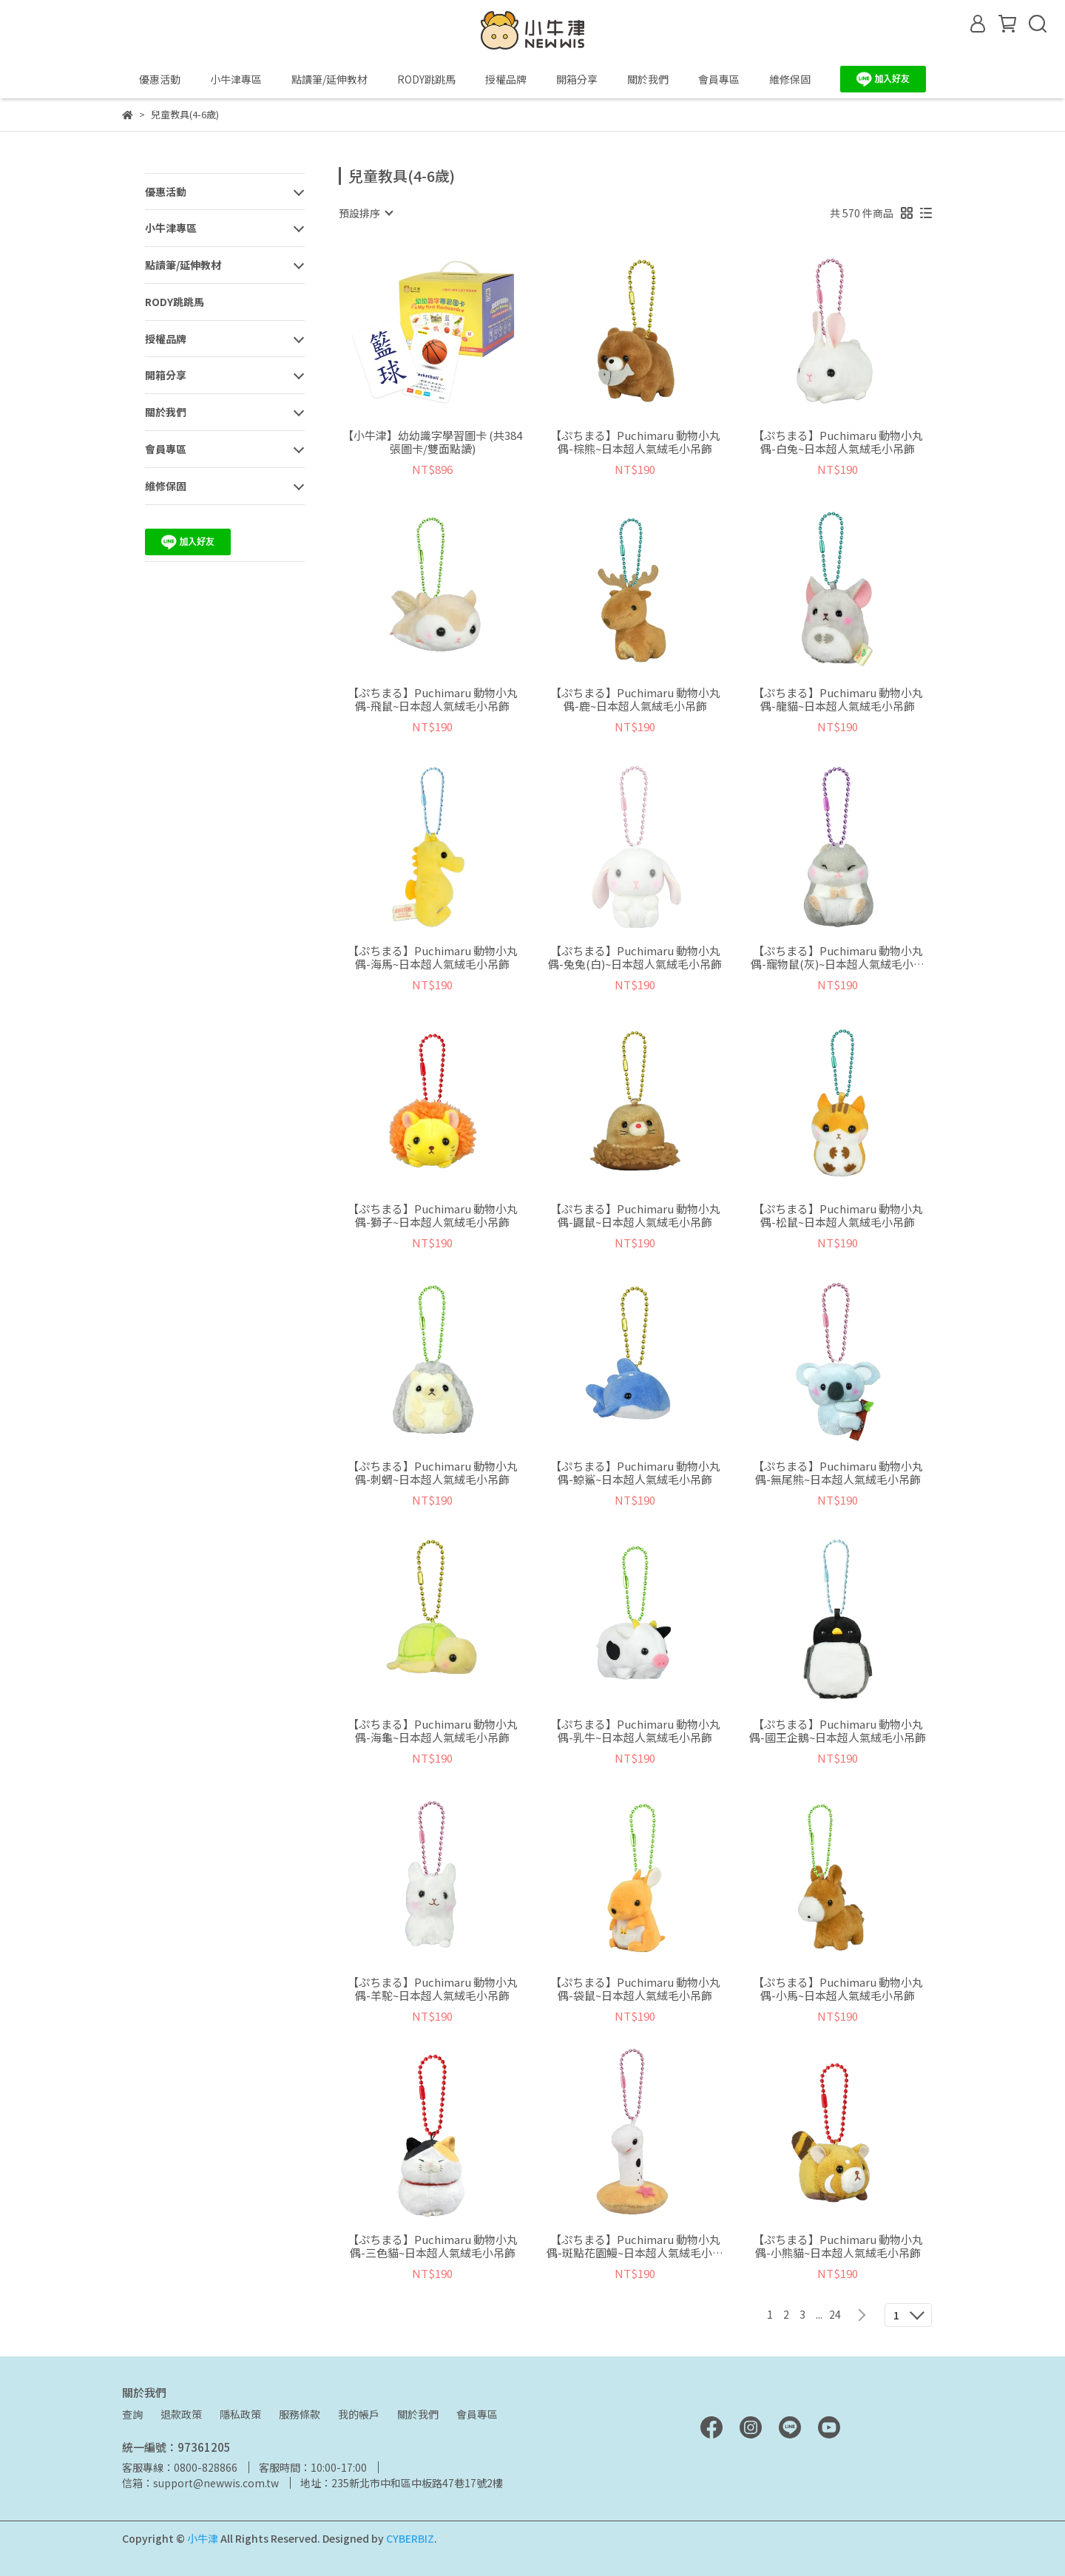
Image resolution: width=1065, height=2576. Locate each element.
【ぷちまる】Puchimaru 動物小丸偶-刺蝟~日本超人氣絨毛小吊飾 (433, 1473)
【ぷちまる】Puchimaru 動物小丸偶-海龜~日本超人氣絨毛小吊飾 (433, 1731)
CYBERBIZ (410, 2538)
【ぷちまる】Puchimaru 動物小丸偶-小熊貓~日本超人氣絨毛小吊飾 (838, 2246)
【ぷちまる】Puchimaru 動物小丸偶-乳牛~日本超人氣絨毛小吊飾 (635, 1731)
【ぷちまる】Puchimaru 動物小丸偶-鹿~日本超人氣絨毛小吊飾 (635, 699)
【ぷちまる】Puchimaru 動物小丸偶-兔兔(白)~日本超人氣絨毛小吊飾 (635, 957)
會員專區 (477, 2414)
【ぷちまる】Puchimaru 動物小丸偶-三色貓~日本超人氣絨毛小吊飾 (433, 2246)
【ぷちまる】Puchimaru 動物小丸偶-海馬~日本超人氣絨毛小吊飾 (433, 957)
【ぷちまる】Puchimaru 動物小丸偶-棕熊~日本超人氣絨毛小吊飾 (635, 442)
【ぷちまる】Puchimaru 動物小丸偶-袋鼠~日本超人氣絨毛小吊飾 (635, 1989)
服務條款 (299, 2414)
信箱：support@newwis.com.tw (200, 2482)
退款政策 (181, 2414)
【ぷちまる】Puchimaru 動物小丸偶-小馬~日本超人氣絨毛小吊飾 (838, 1989)
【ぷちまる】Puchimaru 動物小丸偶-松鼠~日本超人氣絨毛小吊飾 (838, 1215)
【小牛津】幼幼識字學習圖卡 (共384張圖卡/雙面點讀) (432, 442)
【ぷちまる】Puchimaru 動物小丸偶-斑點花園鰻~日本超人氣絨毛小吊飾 (635, 2246)
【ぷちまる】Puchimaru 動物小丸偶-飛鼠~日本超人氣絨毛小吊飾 (433, 699)
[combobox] (365, 213)
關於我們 (418, 2414)
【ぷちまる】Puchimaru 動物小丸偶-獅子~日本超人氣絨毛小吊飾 (433, 1215)
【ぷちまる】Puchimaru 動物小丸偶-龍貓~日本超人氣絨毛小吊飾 (838, 699)
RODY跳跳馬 (426, 79)
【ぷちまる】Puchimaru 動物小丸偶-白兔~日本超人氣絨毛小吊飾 (838, 442)
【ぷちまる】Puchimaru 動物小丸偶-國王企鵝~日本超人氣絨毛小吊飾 (837, 1731)
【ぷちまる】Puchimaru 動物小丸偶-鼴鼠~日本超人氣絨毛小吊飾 (635, 1215)
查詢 (132, 2414)
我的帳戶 (358, 2414)
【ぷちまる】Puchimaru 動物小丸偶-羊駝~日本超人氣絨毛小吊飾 (433, 1989)
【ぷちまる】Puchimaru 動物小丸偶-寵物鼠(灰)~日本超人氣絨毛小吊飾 (837, 957)
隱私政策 (240, 2414)
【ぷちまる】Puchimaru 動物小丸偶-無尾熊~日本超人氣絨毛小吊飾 (838, 1473)
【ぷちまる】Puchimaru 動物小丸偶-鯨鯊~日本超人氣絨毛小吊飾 (635, 1473)
